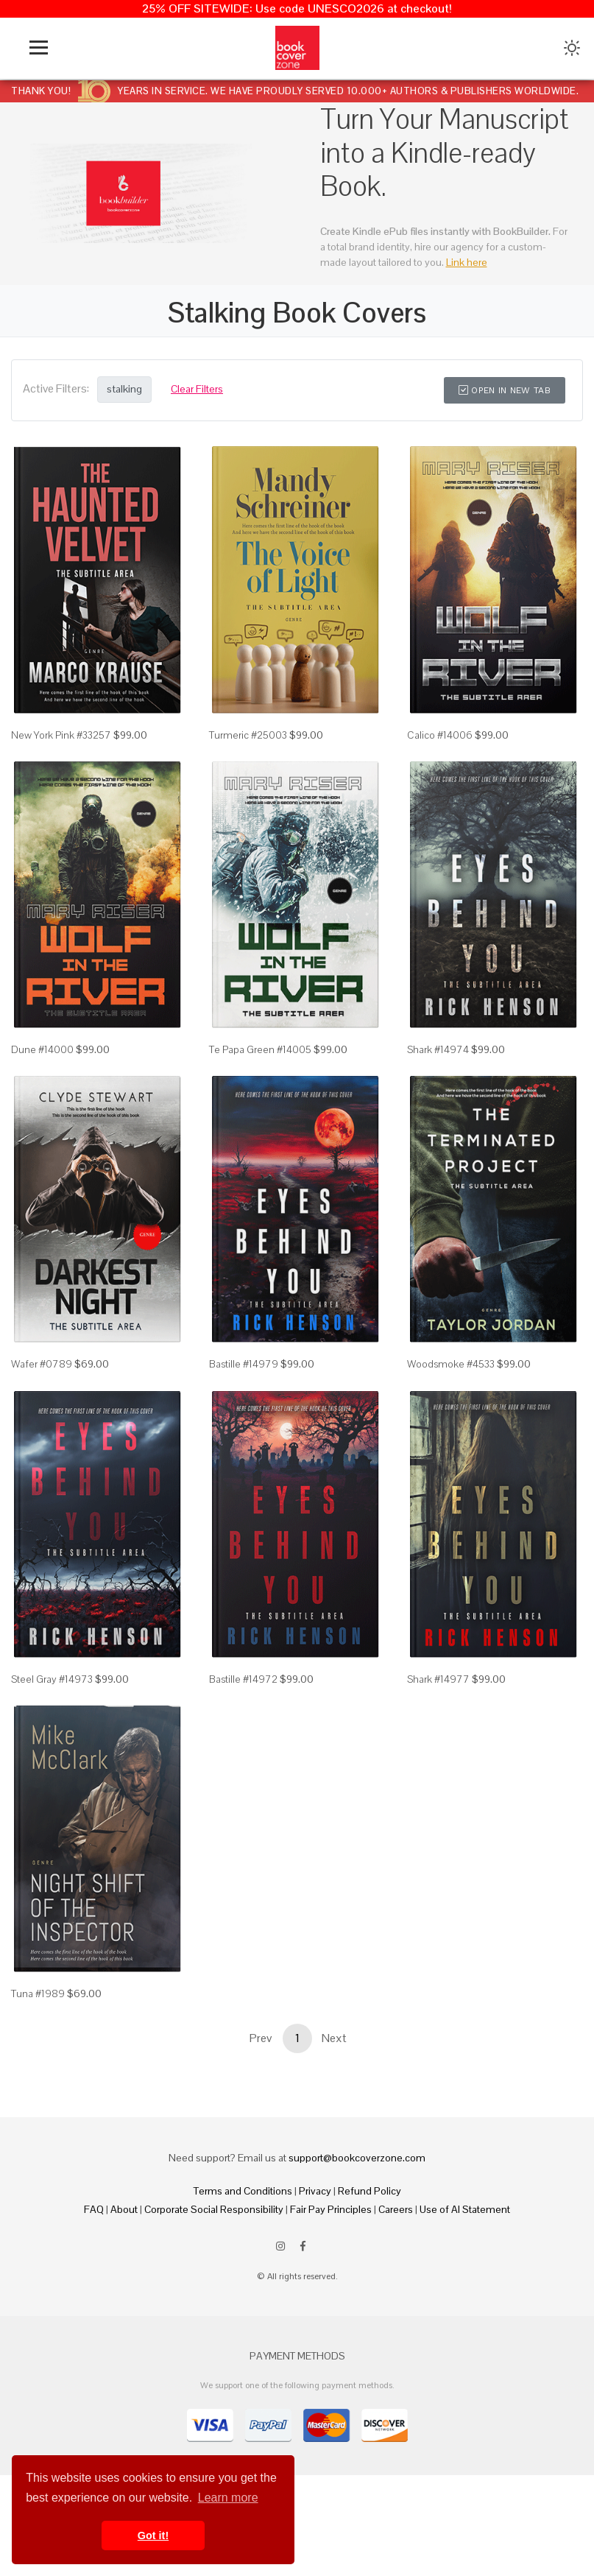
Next (334, 2038)
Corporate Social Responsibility (213, 2209)
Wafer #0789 (41, 1363)
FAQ (94, 2209)
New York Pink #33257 (61, 735)
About (124, 2209)
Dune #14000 (42, 1049)
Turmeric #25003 (248, 735)
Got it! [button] (153, 2535)
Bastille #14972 (243, 1679)
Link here (466, 262)
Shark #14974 (438, 1049)
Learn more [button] (228, 2497)
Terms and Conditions (243, 2190)
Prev (261, 2038)
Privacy (315, 2190)
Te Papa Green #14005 (260, 1049)
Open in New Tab (505, 390)
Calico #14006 (440, 735)
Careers (395, 2209)
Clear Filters (197, 388)
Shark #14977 (438, 1679)
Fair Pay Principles (331, 2209)
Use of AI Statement (465, 2209)
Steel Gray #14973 (52, 1679)
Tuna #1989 (38, 1993)
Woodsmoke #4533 (451, 1363)
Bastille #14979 (243, 1363)
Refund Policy (369, 2190)
